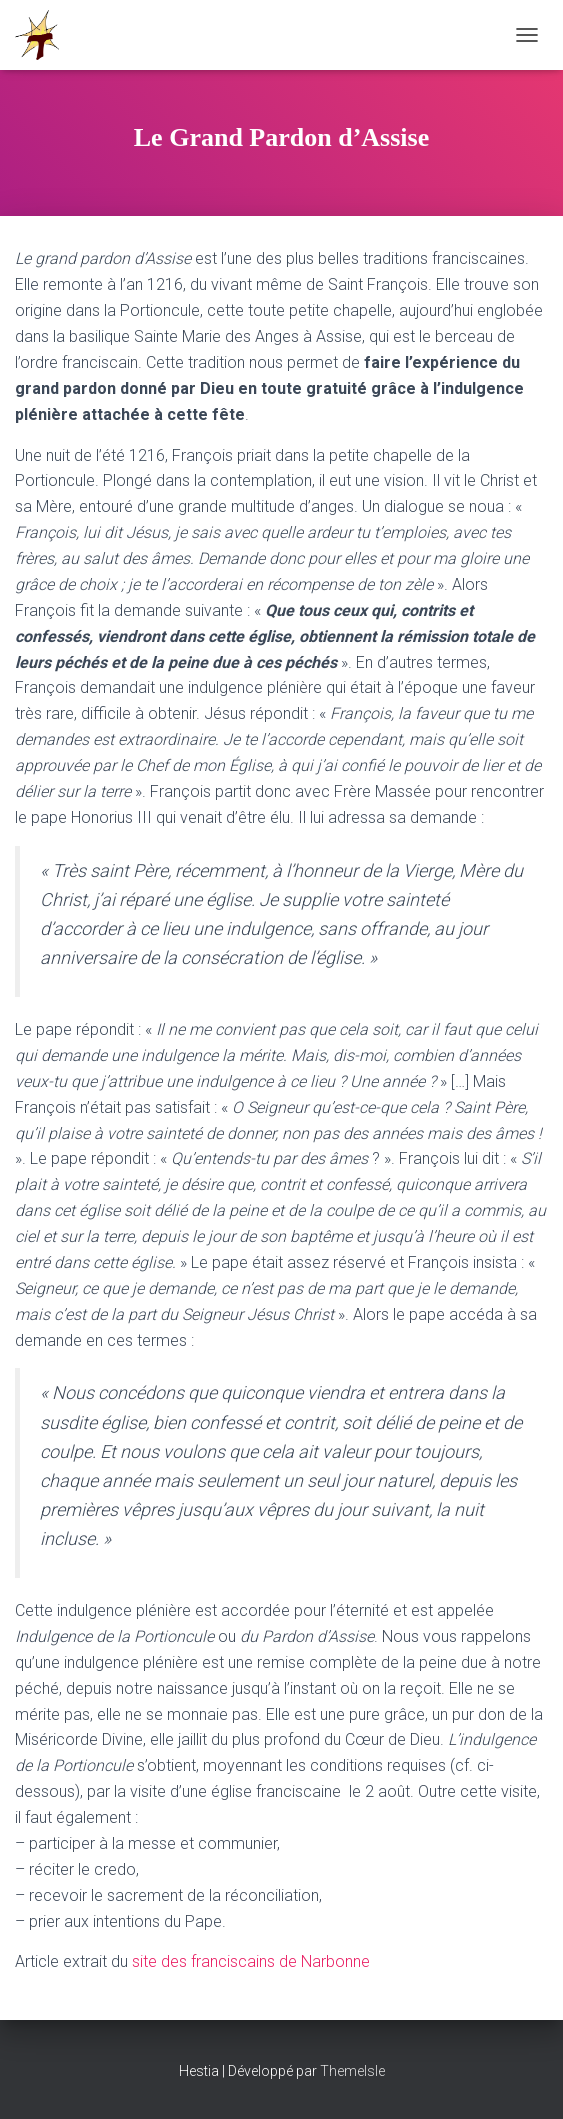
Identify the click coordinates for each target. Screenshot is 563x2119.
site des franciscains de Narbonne (251, 1961)
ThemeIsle (352, 2071)
